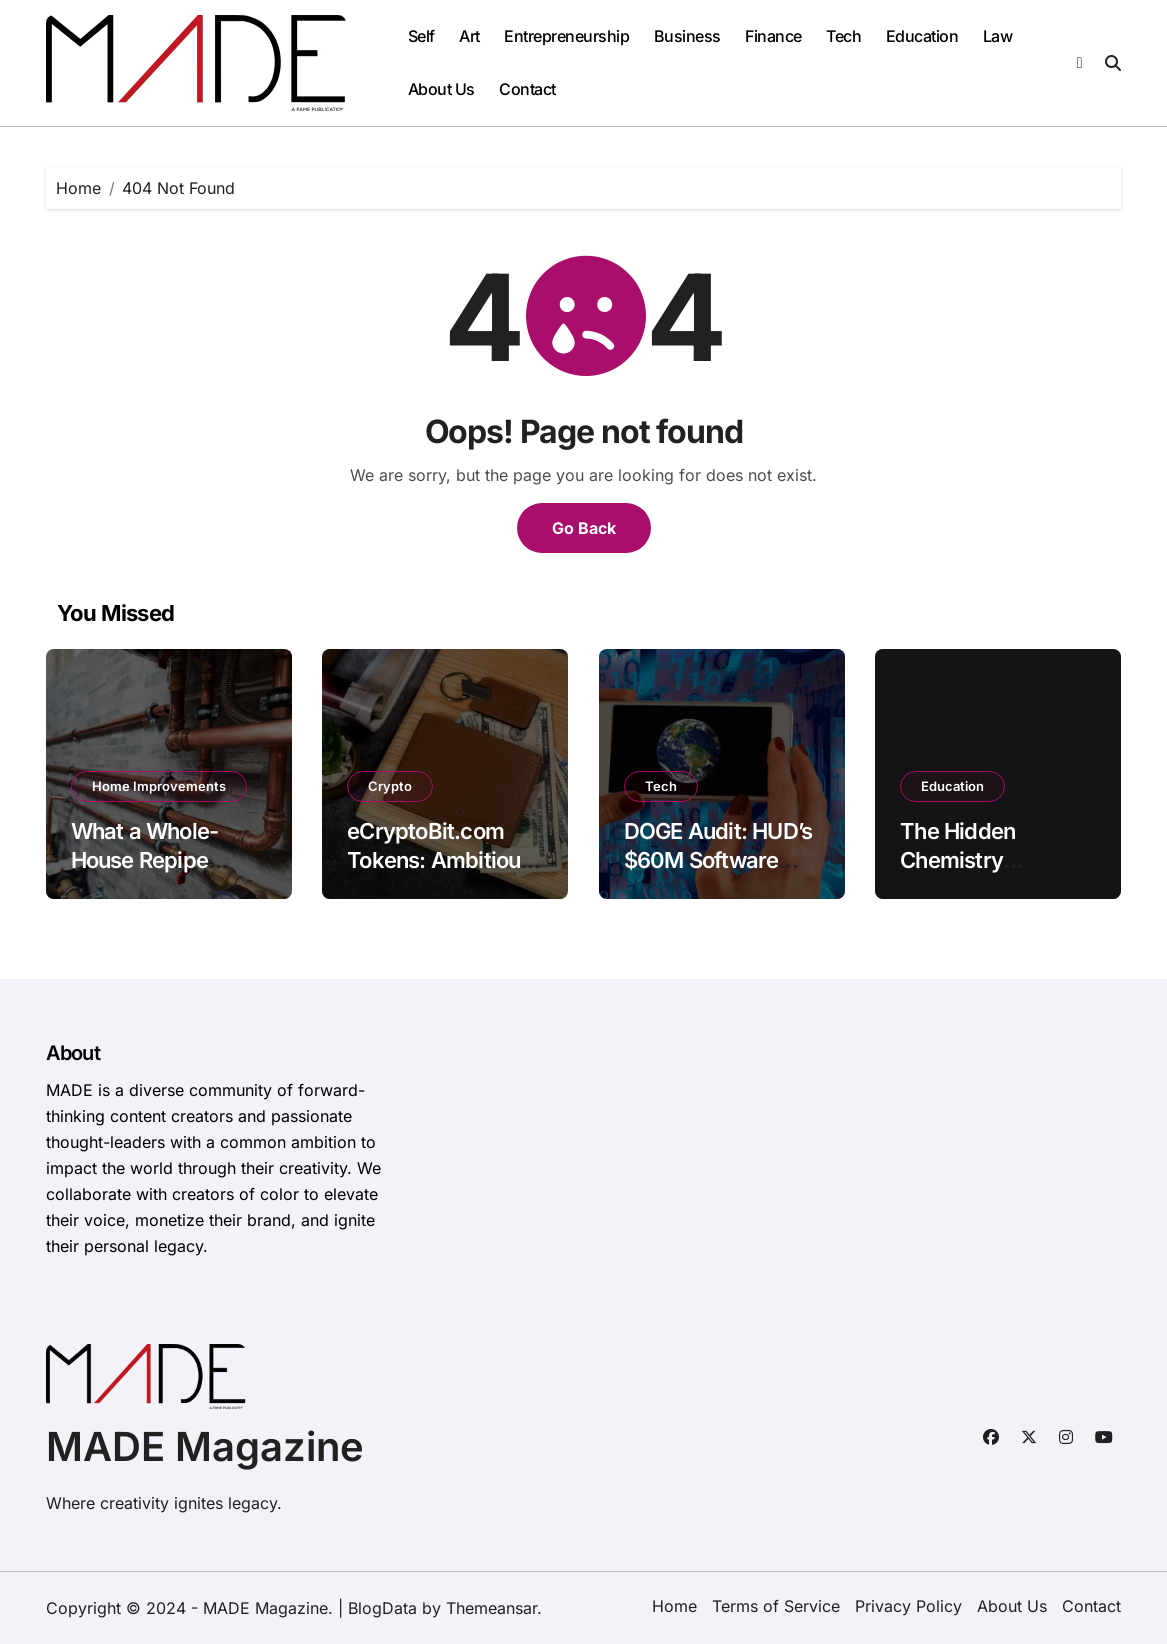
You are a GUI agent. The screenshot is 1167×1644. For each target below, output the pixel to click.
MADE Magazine (205, 1446)
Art (469, 36)
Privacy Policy (908, 1606)
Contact (527, 89)
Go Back (584, 528)
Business (687, 36)
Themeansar (491, 1608)
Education (922, 36)
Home (674, 1606)
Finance (773, 36)
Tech (843, 36)
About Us (441, 89)
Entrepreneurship (566, 36)
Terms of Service (776, 1606)
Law (998, 36)
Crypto (390, 786)
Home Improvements (159, 786)
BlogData (382, 1608)
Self (421, 36)
